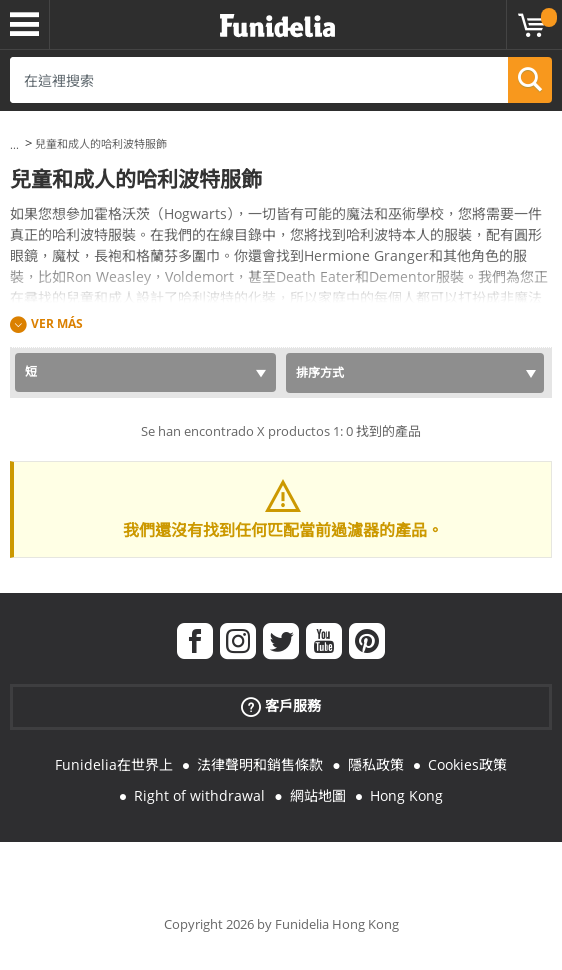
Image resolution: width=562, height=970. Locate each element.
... (14, 144)
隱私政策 (376, 764)
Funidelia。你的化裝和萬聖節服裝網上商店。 (277, 26)
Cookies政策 (467, 764)
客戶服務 (281, 706)
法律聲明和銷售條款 (260, 764)
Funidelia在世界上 (114, 764)
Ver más (57, 323)
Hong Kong (406, 795)
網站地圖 (318, 795)
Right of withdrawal (199, 795)
